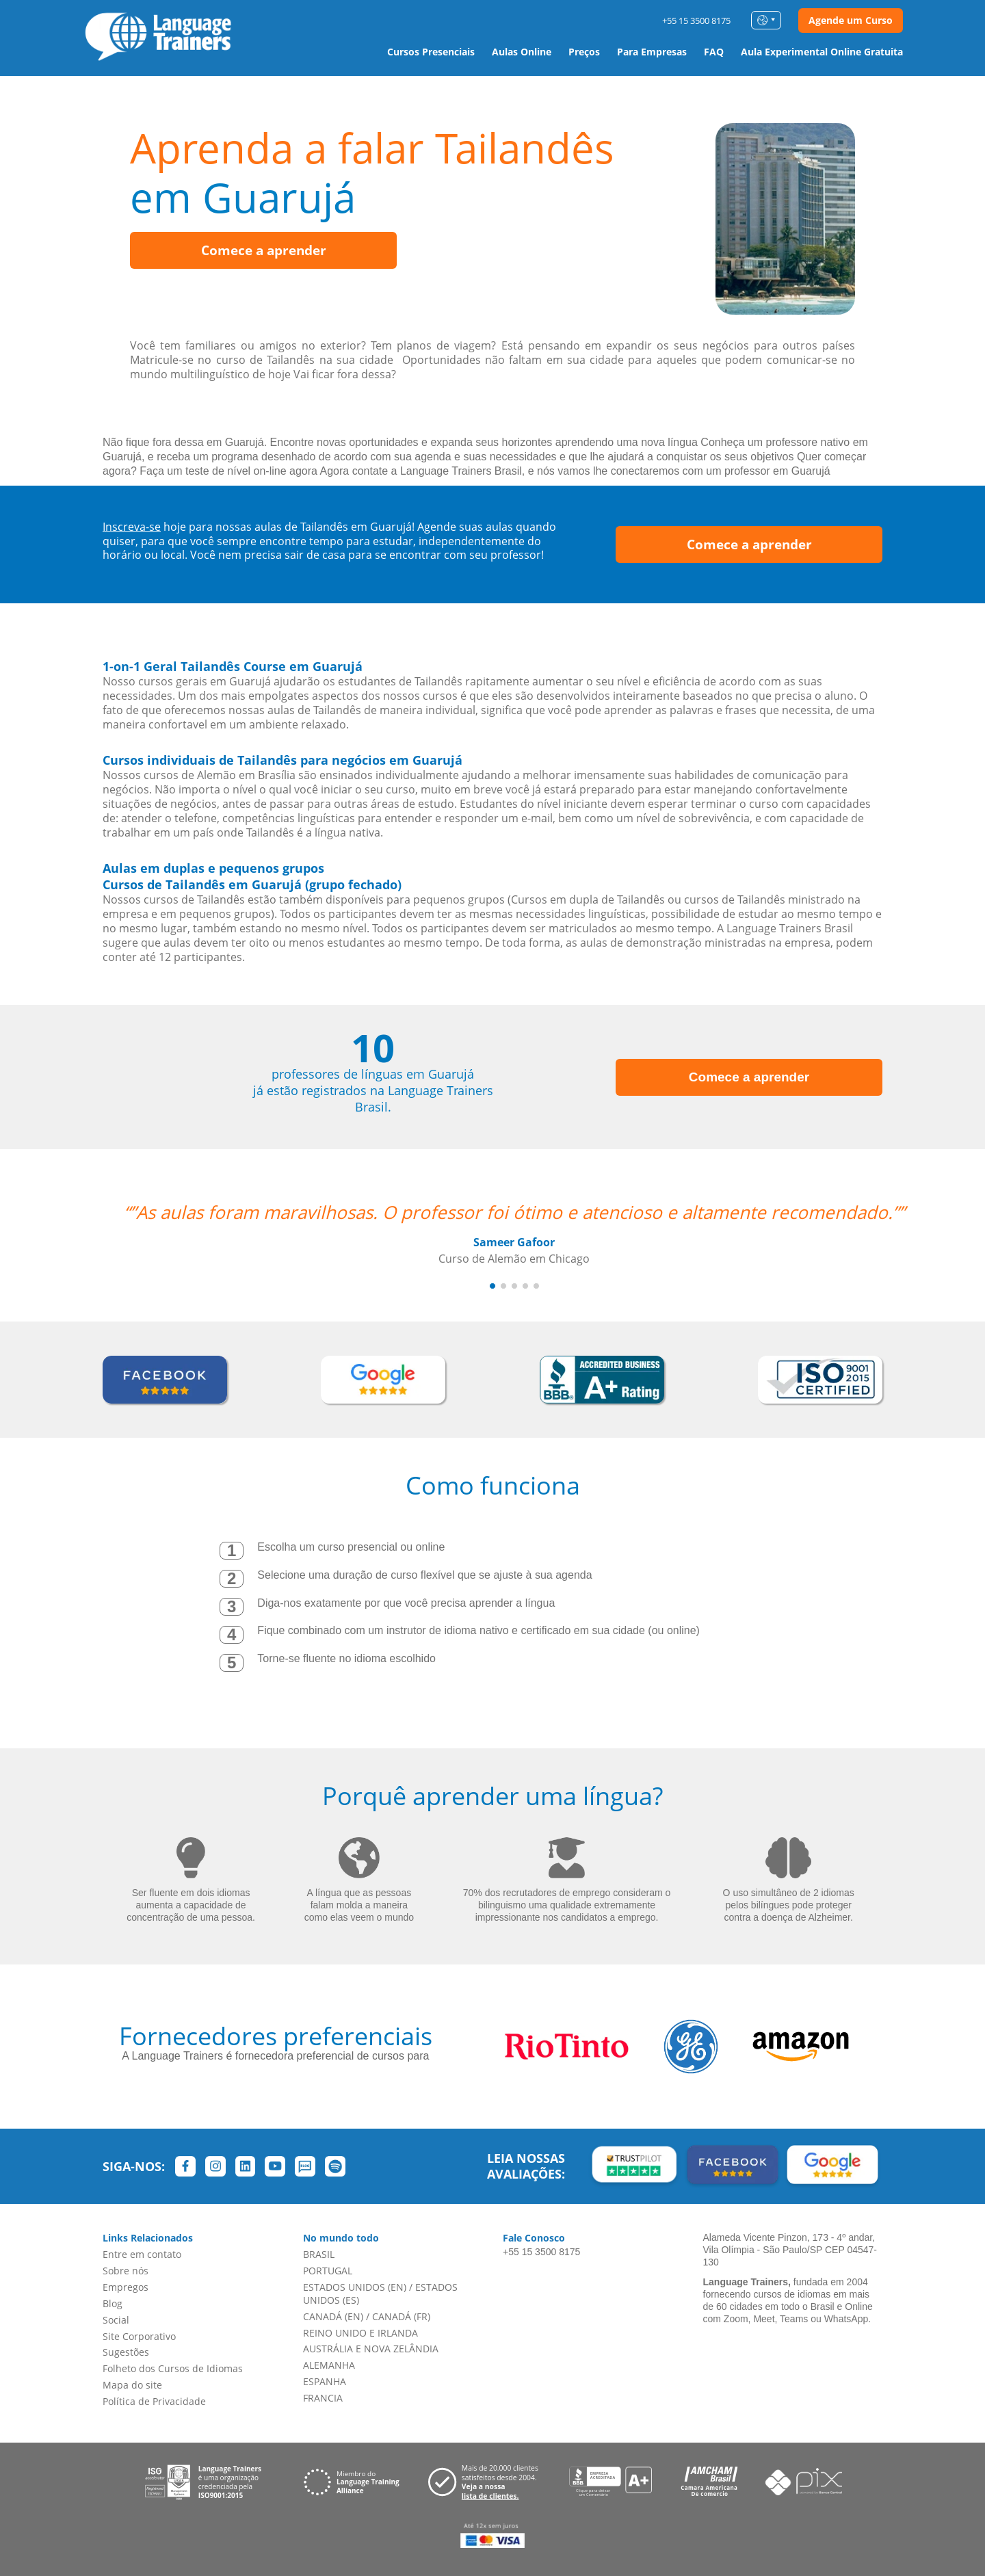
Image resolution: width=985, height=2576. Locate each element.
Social (116, 2319)
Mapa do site (132, 2384)
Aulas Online (521, 51)
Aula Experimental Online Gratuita (822, 51)
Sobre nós (125, 2270)
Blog (112, 2303)
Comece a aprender (263, 250)
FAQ (714, 51)
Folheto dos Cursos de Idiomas (173, 2368)
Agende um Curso (851, 20)
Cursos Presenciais (431, 51)
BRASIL (318, 2254)
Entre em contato (142, 2254)
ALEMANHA (329, 2364)
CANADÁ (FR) (401, 2316)
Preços (584, 51)
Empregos (125, 2287)
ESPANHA (324, 2381)
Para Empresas (652, 51)
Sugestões (126, 2351)
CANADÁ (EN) (333, 2316)
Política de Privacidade (154, 2401)
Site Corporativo (139, 2336)
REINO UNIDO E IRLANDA (360, 2332)
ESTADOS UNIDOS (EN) (354, 2287)
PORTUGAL (327, 2270)
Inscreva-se (132, 526)
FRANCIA (323, 2397)
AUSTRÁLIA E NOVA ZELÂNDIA (370, 2348)
